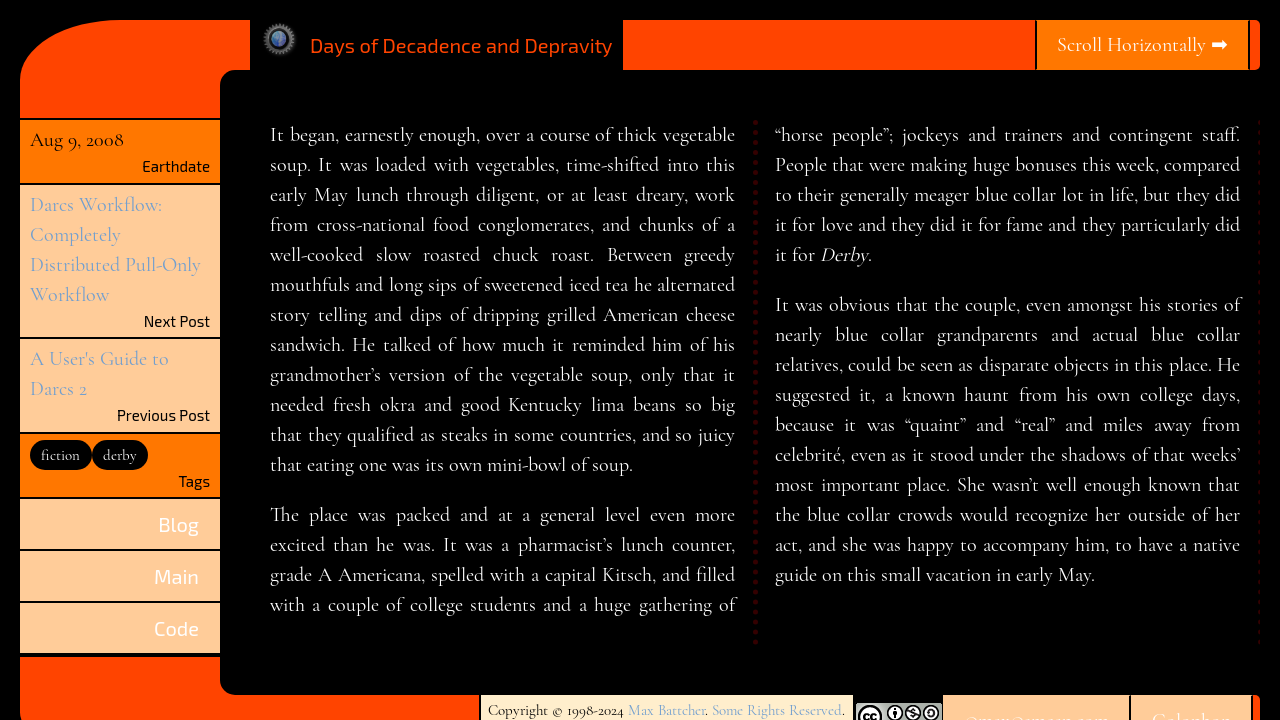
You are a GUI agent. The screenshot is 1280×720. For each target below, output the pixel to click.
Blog (178, 524)
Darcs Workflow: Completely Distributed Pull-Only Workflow (115, 250)
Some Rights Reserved (777, 710)
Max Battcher (666, 710)
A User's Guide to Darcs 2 (99, 374)
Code (176, 628)
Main (176, 576)
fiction (60, 455)
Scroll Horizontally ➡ (1142, 45)
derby (120, 455)
